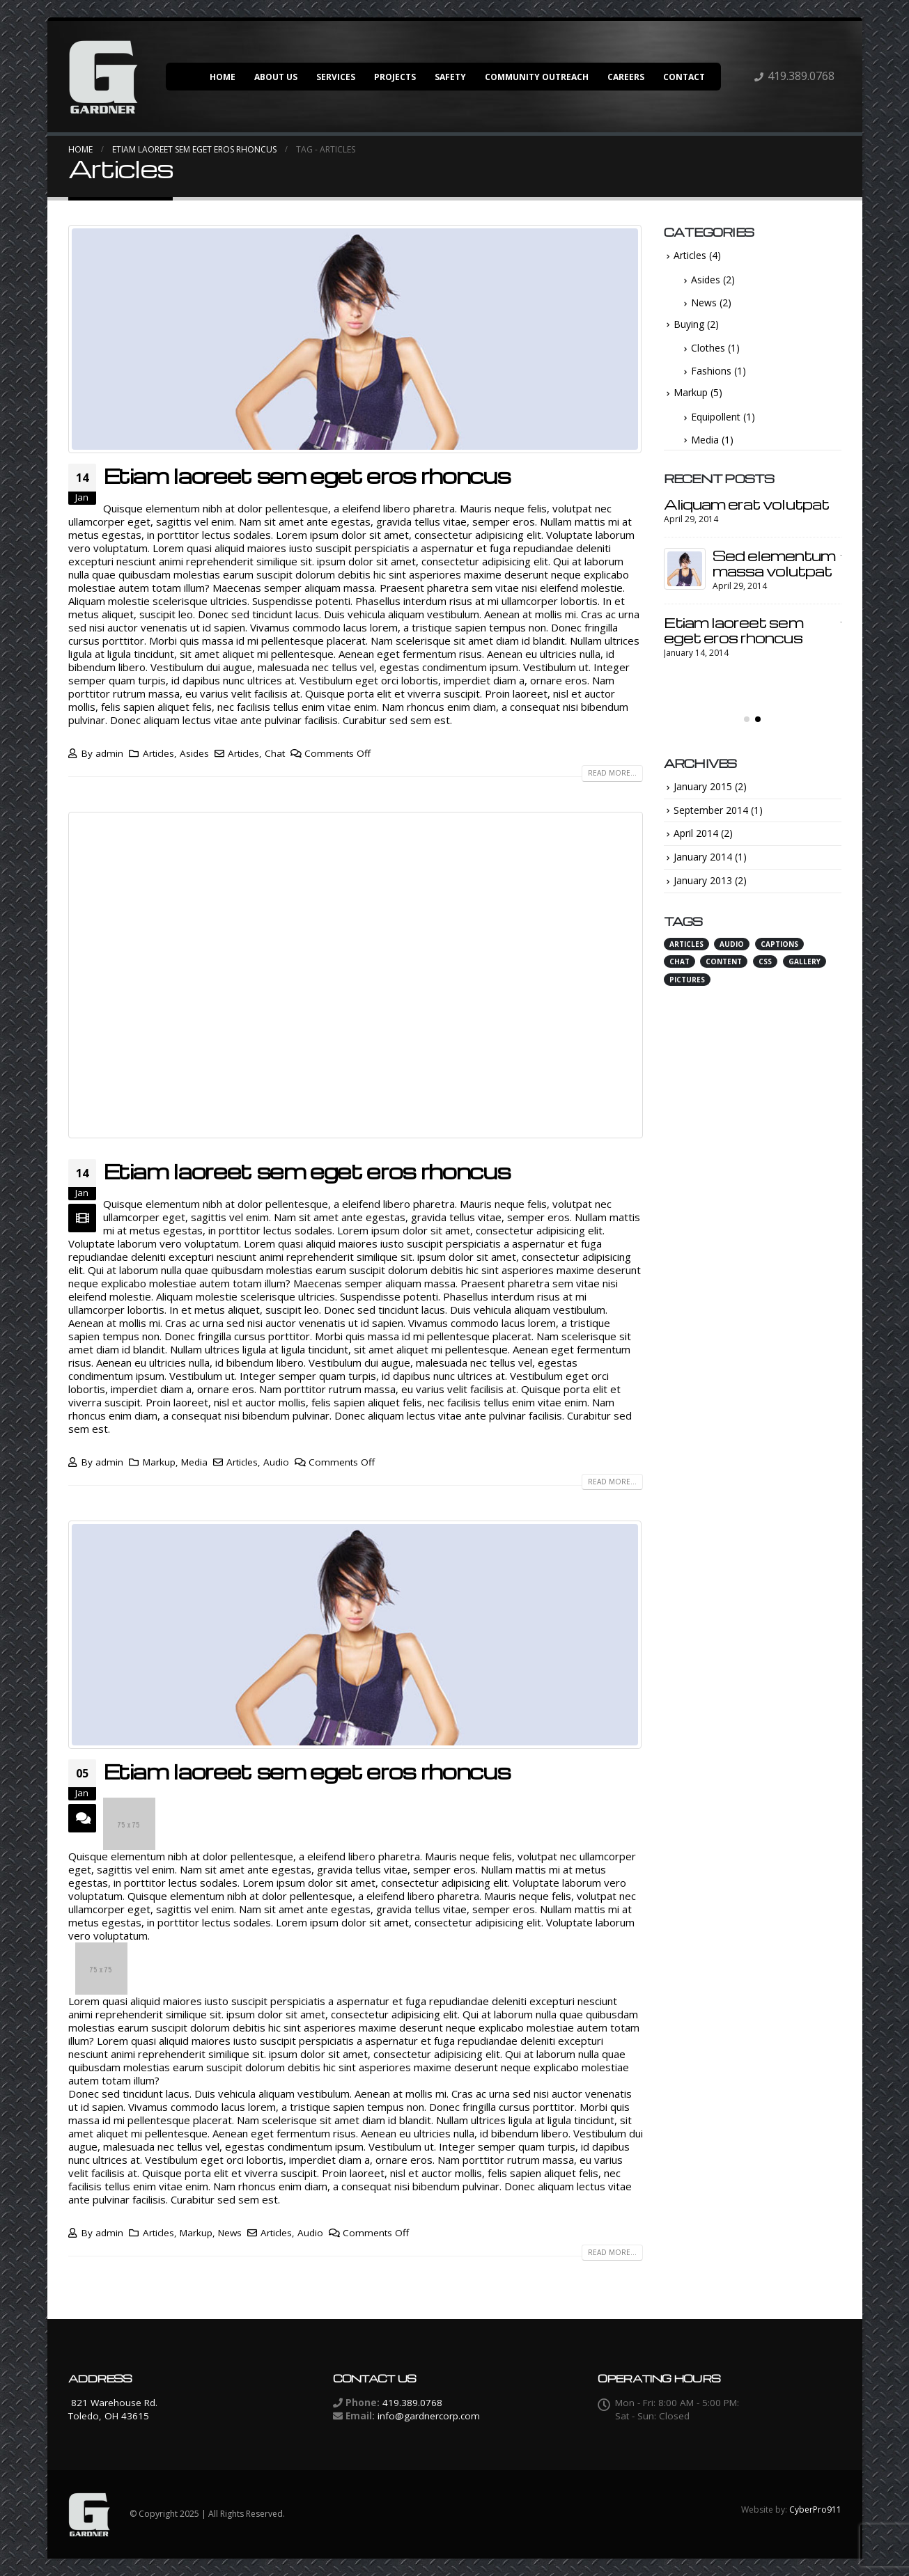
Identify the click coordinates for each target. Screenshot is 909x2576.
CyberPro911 (815, 2509)
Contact (684, 77)
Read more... (612, 773)
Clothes (708, 347)
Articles (158, 753)
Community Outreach (537, 77)
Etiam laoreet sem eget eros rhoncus (307, 475)
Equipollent (715, 416)
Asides (194, 753)
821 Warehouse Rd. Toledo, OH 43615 (112, 2409)
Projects (395, 77)
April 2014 (696, 844)
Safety (450, 77)
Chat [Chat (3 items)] (679, 973)
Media (194, 1462)
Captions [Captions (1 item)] (779, 955)
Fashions (711, 370)
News (230, 2232)
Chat (275, 753)
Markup (159, 1462)
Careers (625, 77)
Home (222, 77)
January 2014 (703, 868)
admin (109, 753)
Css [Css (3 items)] (765, 973)
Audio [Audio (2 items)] (732, 955)
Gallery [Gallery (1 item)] (804, 973)
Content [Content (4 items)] (724, 973)
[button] (746, 730)
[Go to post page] (684, 517)
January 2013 (703, 891)
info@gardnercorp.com (429, 2416)
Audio (276, 1462)
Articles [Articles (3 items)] (686, 955)
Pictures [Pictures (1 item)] (687, 991)
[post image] (355, 339)
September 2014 (711, 821)
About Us (275, 77)
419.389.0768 (801, 76)
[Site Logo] (103, 76)
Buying (689, 324)
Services (335, 77)
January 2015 (703, 797)
